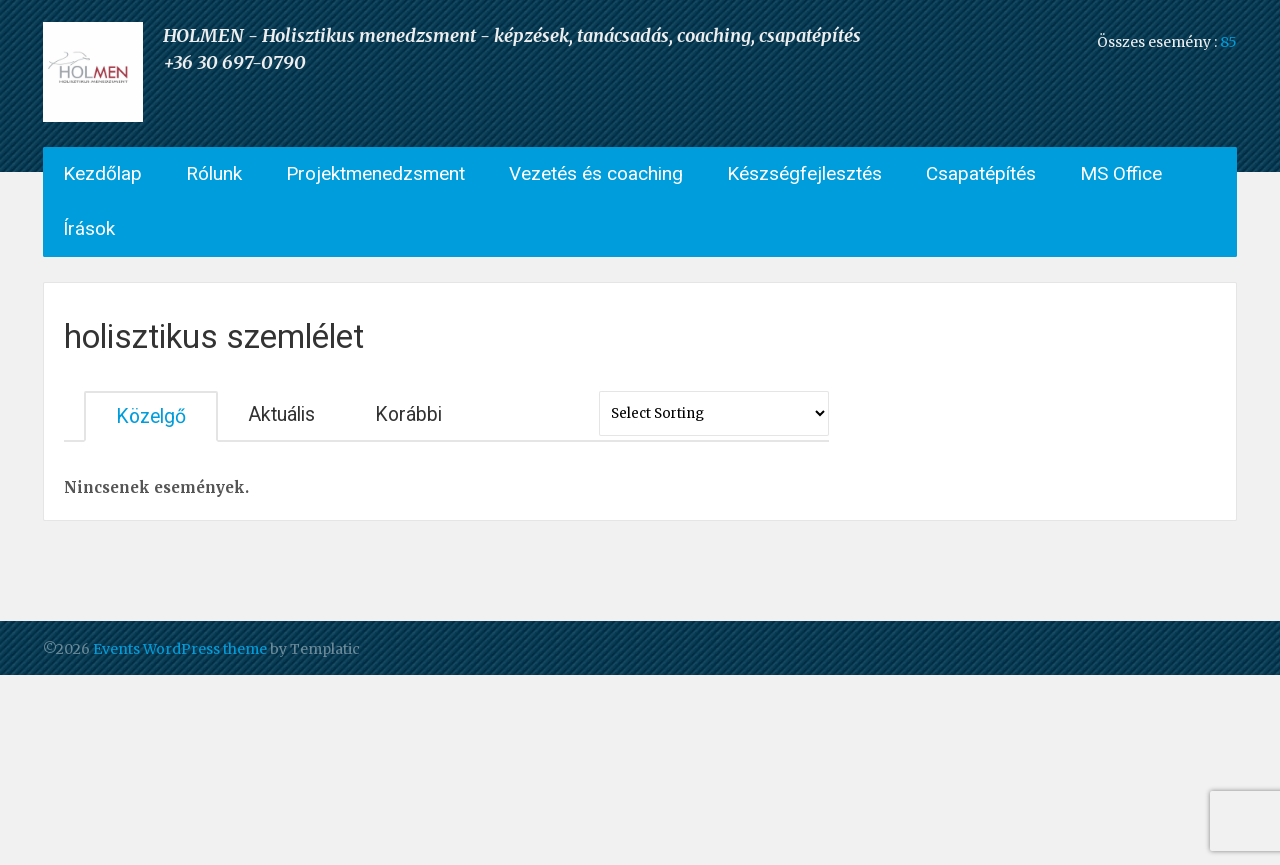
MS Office (1121, 173)
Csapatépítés (981, 173)
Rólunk (214, 173)
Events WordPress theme (180, 649)
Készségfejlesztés (804, 173)
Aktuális (281, 414)
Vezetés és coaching (596, 173)
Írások (89, 228)
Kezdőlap (102, 173)
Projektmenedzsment (375, 173)
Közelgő (151, 416)
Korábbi (408, 414)
